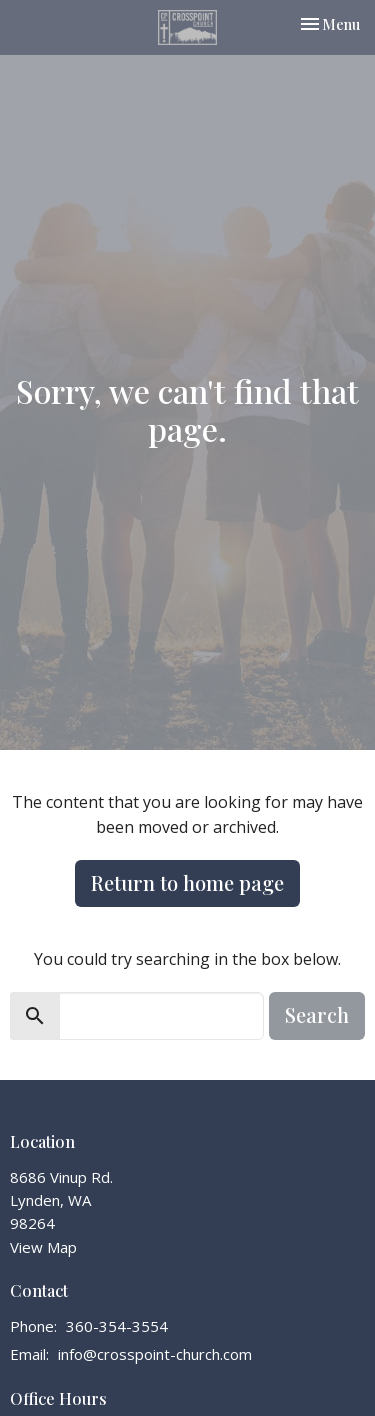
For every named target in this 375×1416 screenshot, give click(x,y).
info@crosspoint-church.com (155, 1354)
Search (317, 1014)
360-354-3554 (117, 1326)
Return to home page (187, 882)
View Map (43, 1247)
